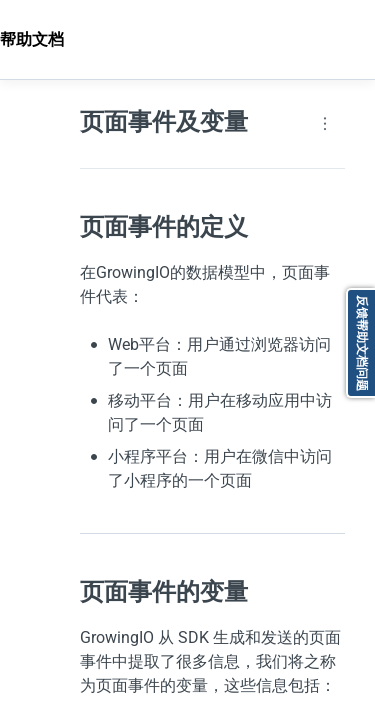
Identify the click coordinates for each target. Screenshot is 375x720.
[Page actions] (325, 124)
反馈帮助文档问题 (362, 343)
